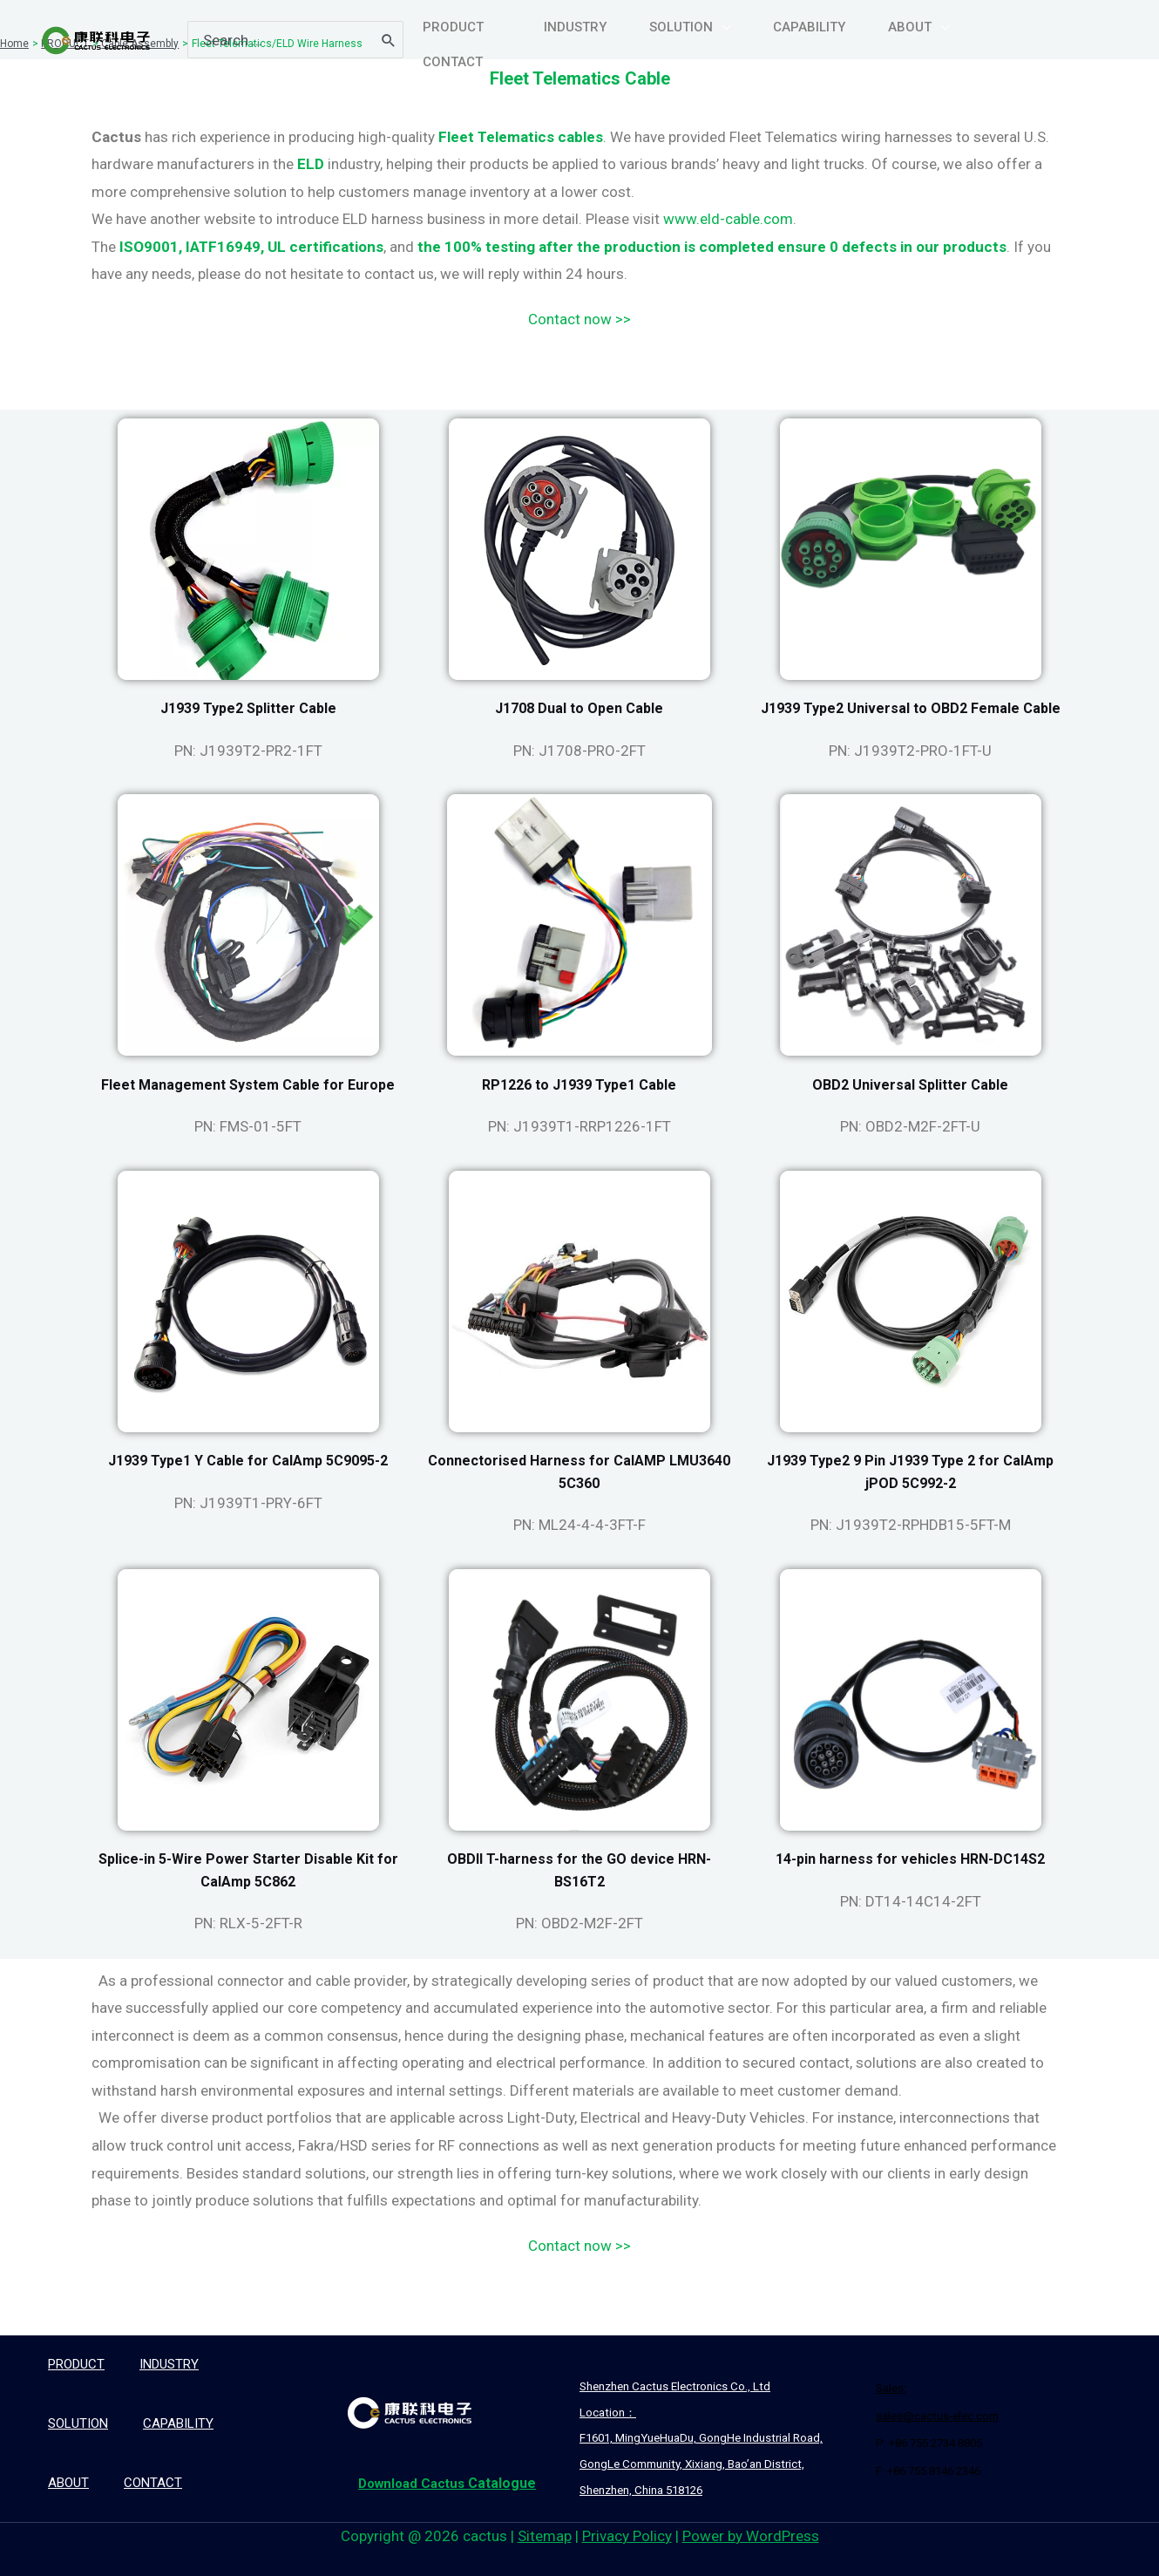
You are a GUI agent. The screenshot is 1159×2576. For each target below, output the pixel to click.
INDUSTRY (169, 2364)
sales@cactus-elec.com (937, 2416)
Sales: (891, 2388)
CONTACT (153, 2483)
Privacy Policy (627, 2536)
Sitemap (545, 2536)
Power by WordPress (750, 2536)
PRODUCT (76, 2364)
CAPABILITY (178, 2423)
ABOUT (68, 2483)
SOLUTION (78, 2423)
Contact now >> (579, 319)
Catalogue (443, 2483)
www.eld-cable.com (728, 219)
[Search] (388, 34)
